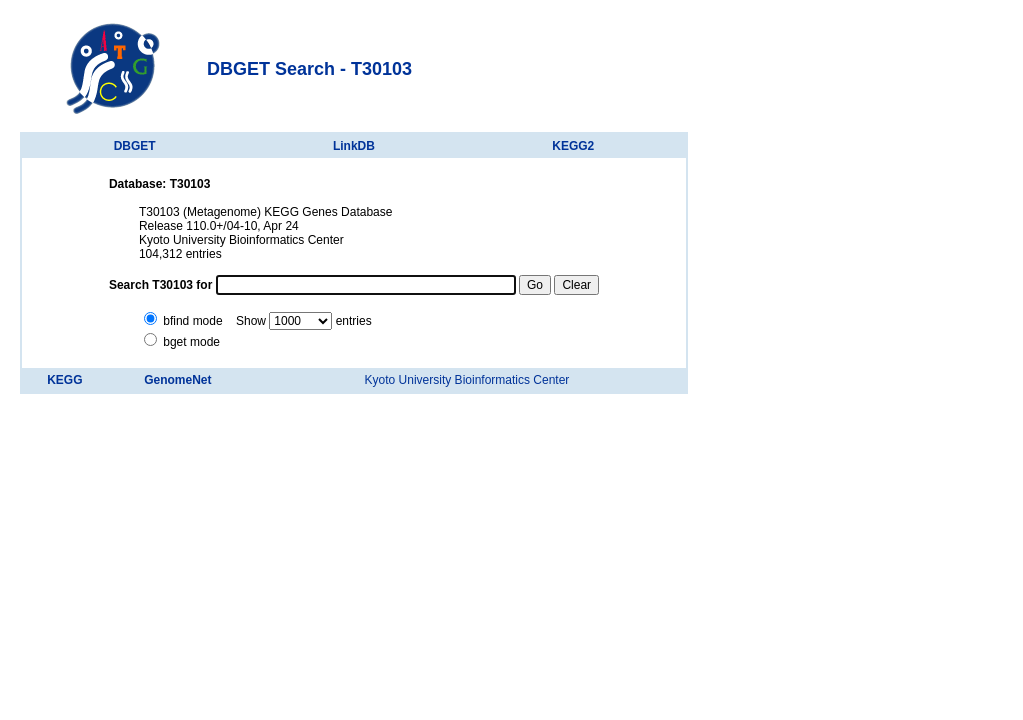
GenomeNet (177, 380)
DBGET (135, 146)
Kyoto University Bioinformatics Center (467, 380)
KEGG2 (573, 146)
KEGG (64, 380)
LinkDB (354, 146)
